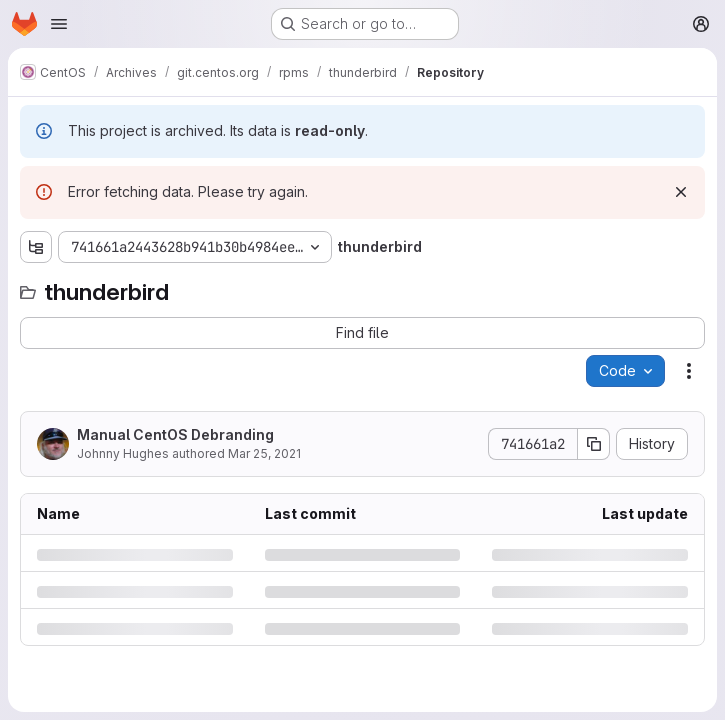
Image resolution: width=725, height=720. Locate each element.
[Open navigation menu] (59, 24)
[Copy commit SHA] (594, 444)
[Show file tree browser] (36, 247)
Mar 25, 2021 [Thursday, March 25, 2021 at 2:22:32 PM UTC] (264, 453)
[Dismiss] (681, 192)
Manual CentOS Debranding (175, 434)
